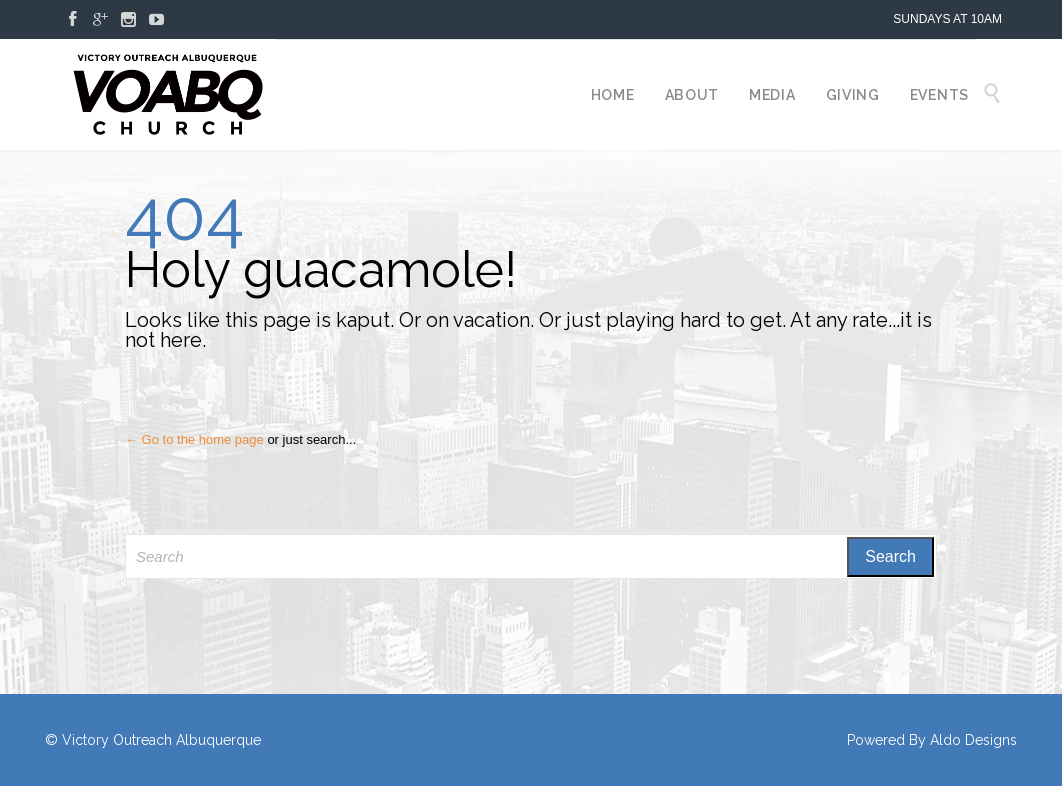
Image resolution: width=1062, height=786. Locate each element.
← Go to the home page (194, 439)
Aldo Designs (973, 740)
